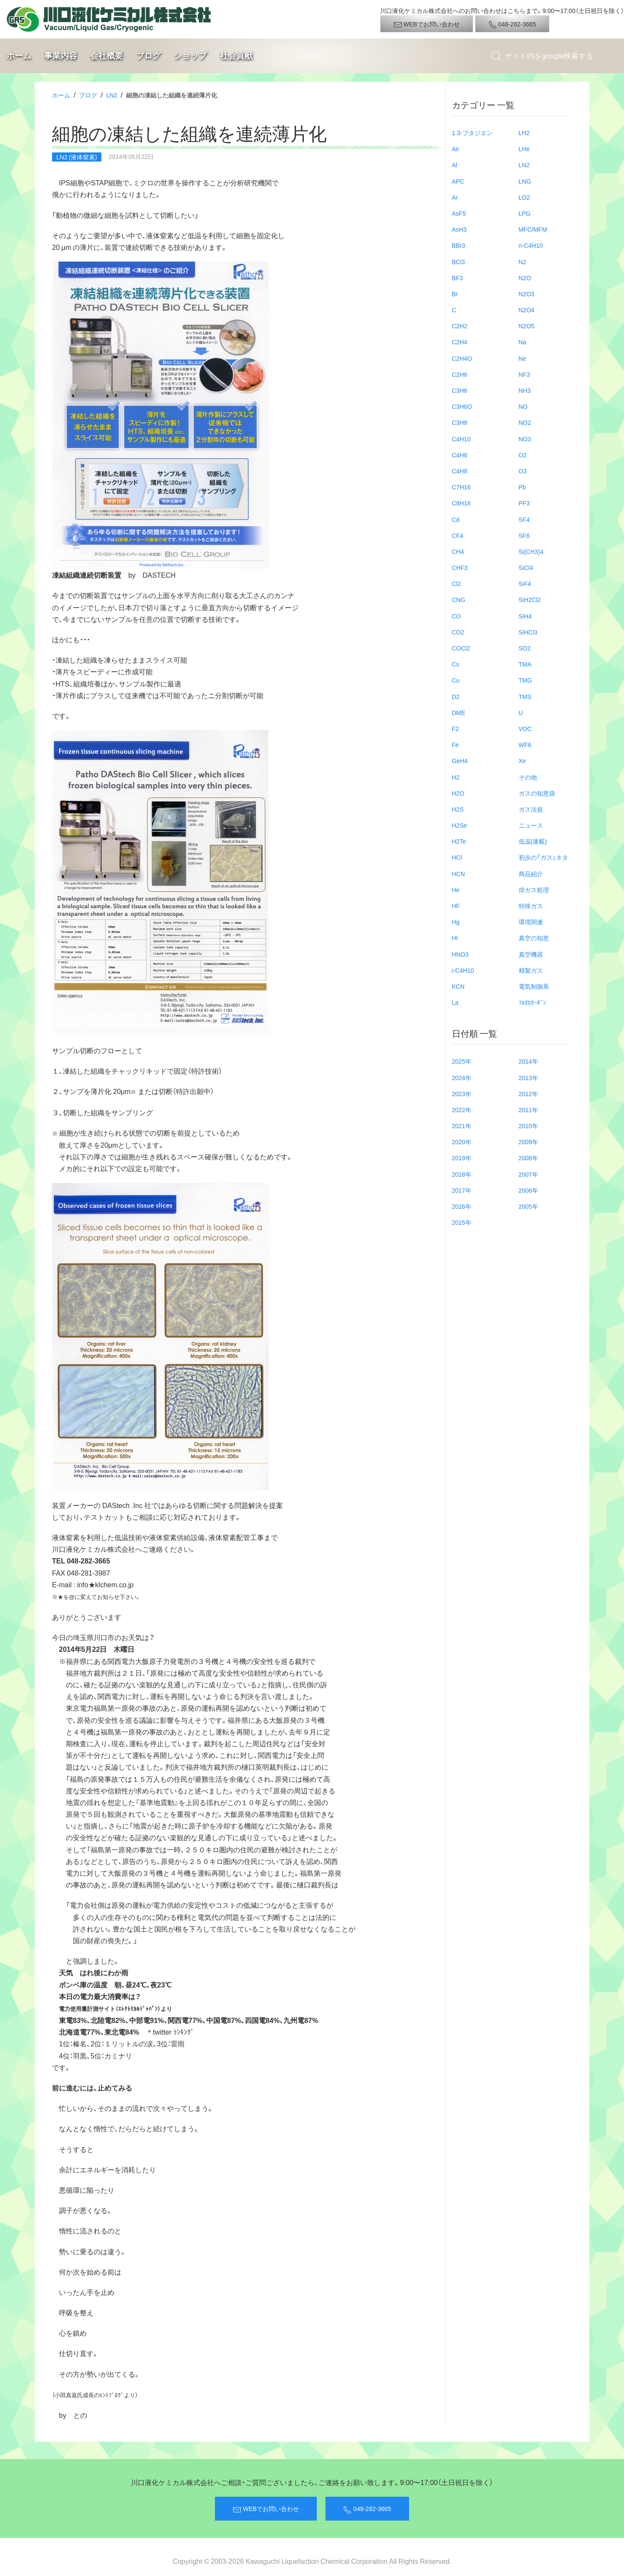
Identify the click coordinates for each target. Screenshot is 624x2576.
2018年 (461, 1174)
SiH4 (525, 616)
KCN (458, 986)
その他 (528, 777)
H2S (458, 809)
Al (454, 164)
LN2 (111, 95)
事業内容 (60, 56)
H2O (458, 793)
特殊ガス (531, 905)
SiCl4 (526, 567)
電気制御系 (534, 986)
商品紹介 (531, 873)
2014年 (528, 1061)
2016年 (461, 1206)
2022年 (461, 1109)
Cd (456, 519)
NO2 (525, 422)
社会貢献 (236, 56)
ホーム (18, 56)
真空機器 (531, 954)
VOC (525, 728)
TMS (525, 696)
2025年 (461, 1061)
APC (458, 181)
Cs (455, 664)
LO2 (524, 197)
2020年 (461, 1141)
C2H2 (460, 325)
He (456, 889)
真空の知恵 (534, 937)
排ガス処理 (534, 889)
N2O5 (527, 325)
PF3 (524, 502)
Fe (455, 744)
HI (455, 937)
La (455, 1002)
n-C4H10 (531, 245)
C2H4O (462, 358)
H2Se (459, 825)
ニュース (531, 825)
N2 (522, 261)
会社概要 (106, 56)
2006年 (528, 1190)
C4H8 (460, 470)
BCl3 (458, 261)
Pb (522, 486)
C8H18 (461, 502)
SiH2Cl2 (530, 599)
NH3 (525, 390)
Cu (456, 680)
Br (455, 293)
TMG (525, 680)
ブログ (148, 56)
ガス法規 (531, 809)
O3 (523, 470)
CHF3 (460, 567)
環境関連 (531, 921)
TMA (525, 664)
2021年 (461, 1125)
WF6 (525, 744)
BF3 (457, 277)
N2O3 (527, 293)
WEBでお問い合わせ (426, 24)
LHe (524, 148)
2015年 (461, 1222)
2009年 (528, 1141)
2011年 (528, 1109)
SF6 (524, 535)
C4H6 (460, 454)
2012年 (528, 1093)
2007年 (528, 1174)
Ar (455, 197)
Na (522, 341)
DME (458, 712)
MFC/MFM (533, 229)
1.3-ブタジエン (472, 132)
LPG (525, 213)
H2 (456, 777)
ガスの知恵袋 (537, 793)
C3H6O (462, 406)
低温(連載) (533, 841)
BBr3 (458, 245)
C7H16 (461, 486)
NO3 (525, 438)
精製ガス (531, 970)
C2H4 (460, 341)
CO (456, 616)
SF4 (524, 519)
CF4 (457, 535)
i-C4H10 (463, 970)
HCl (457, 857)
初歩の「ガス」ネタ (543, 857)
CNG (458, 599)
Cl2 (456, 583)
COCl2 (461, 648)
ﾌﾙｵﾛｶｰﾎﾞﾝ (532, 1002)
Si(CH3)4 (531, 551)
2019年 (461, 1157)
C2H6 (460, 374)
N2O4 (527, 309)
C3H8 (460, 422)
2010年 (528, 1125)
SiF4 (525, 583)
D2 (456, 696)
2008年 (528, 1157)
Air (455, 148)
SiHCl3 (528, 632)
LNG (525, 181)
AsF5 (459, 213)
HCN (458, 873)
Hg (456, 921)
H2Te (459, 841)
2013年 (528, 1077)
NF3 (524, 374)
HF (456, 905)
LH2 (524, 132)
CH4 (458, 551)
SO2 (525, 648)
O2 (523, 454)
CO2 (458, 632)
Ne (522, 358)
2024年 (461, 1077)
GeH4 (460, 760)
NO (523, 406)
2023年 (461, 1093)
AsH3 (459, 229)
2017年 (461, 1190)
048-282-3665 (512, 24)
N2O (525, 277)
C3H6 (460, 390)
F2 (455, 728)
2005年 (528, 1206)
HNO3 (460, 954)
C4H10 (461, 438)
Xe (522, 760)
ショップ (190, 56)
